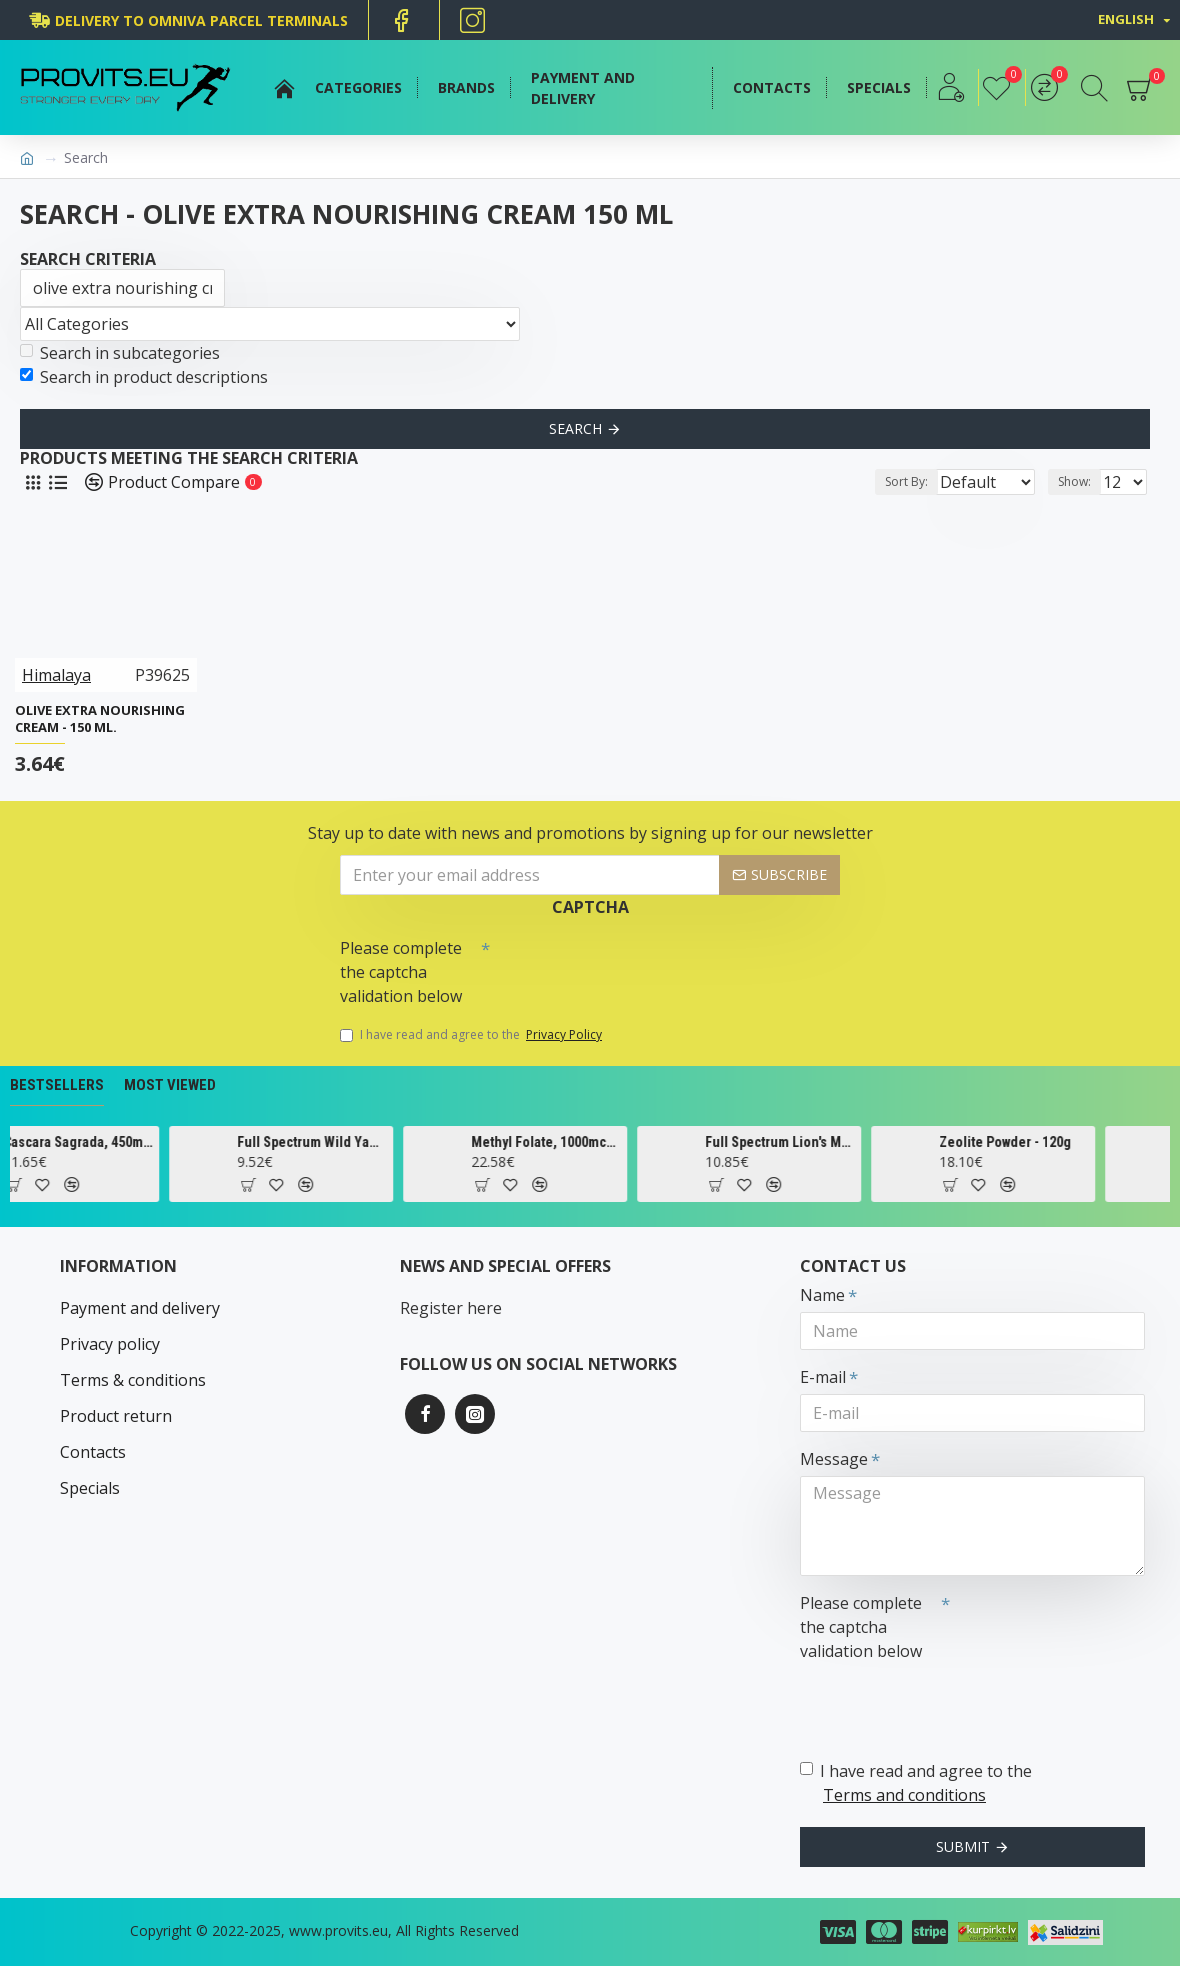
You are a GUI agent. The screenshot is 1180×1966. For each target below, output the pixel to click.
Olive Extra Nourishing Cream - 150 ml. (100, 719)
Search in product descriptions (144, 377)
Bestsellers (57, 1085)
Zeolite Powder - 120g (1051, 1142)
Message (834, 1459)
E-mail (823, 1377)
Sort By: (890, 481)
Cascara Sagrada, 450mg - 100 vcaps (124, 1142)
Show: (1080, 481)
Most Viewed (170, 1085)
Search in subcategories (120, 353)
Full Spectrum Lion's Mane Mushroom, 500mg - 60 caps (826, 1142)
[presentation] (630, 965)
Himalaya (56, 675)
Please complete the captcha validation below (401, 972)
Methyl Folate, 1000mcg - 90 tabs (592, 1142)
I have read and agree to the (472, 1035)
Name (822, 1295)
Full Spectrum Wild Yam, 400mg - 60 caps (358, 1142)
